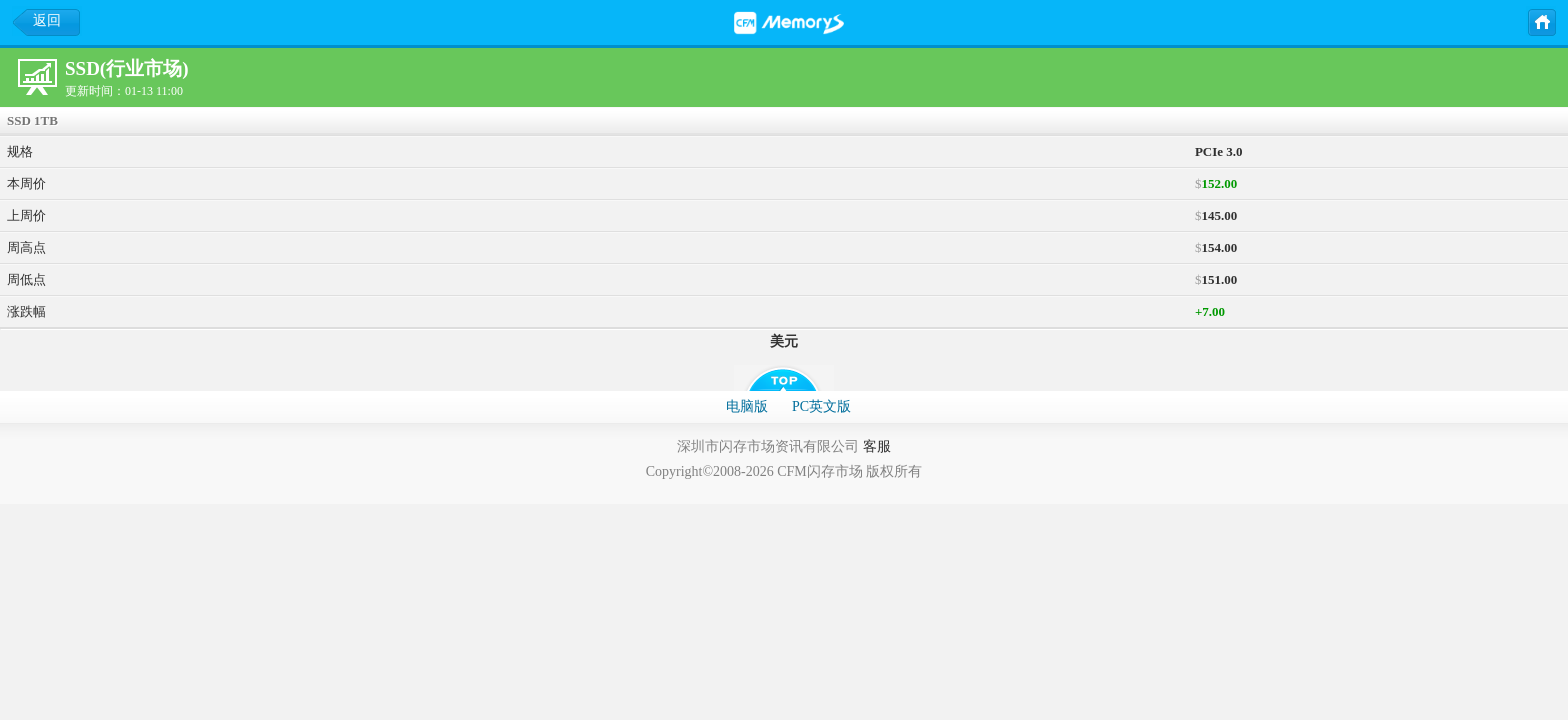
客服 (877, 446)
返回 (47, 20)
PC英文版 (821, 406)
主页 (1541, 21)
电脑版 (747, 406)
